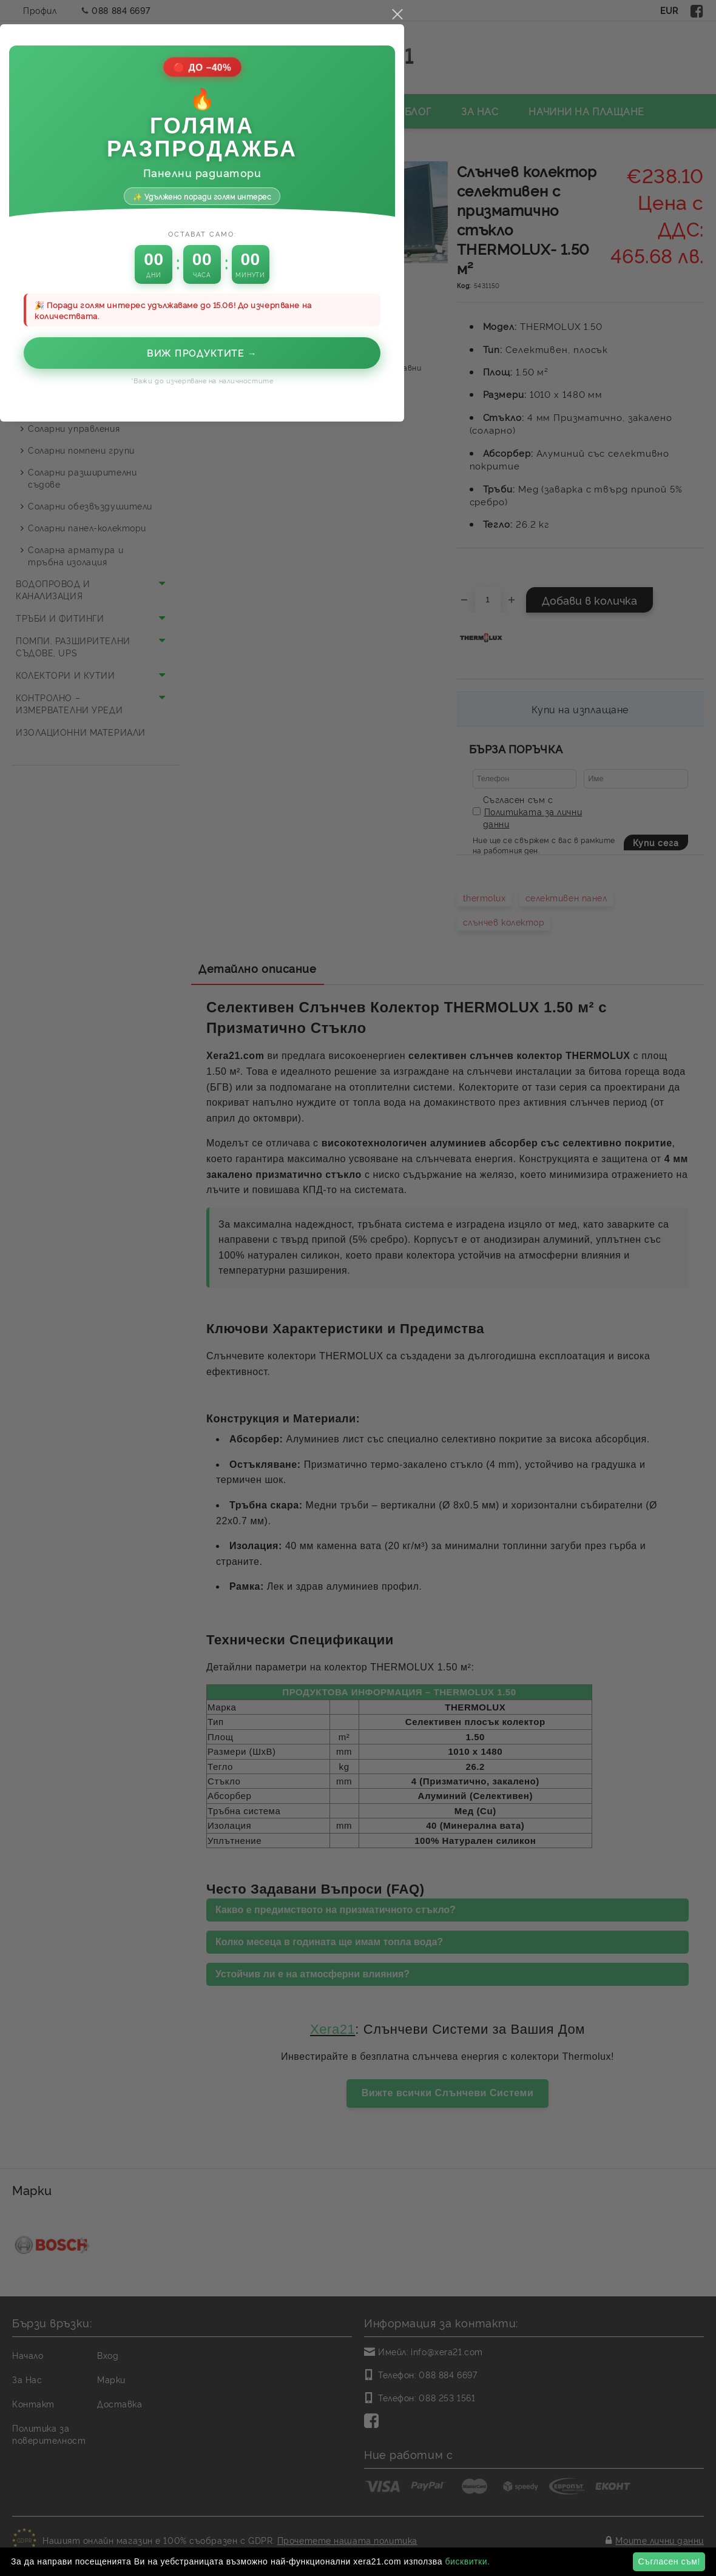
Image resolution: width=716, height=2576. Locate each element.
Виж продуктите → (358, 1275)
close (552, 937)
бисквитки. (467, 2561)
